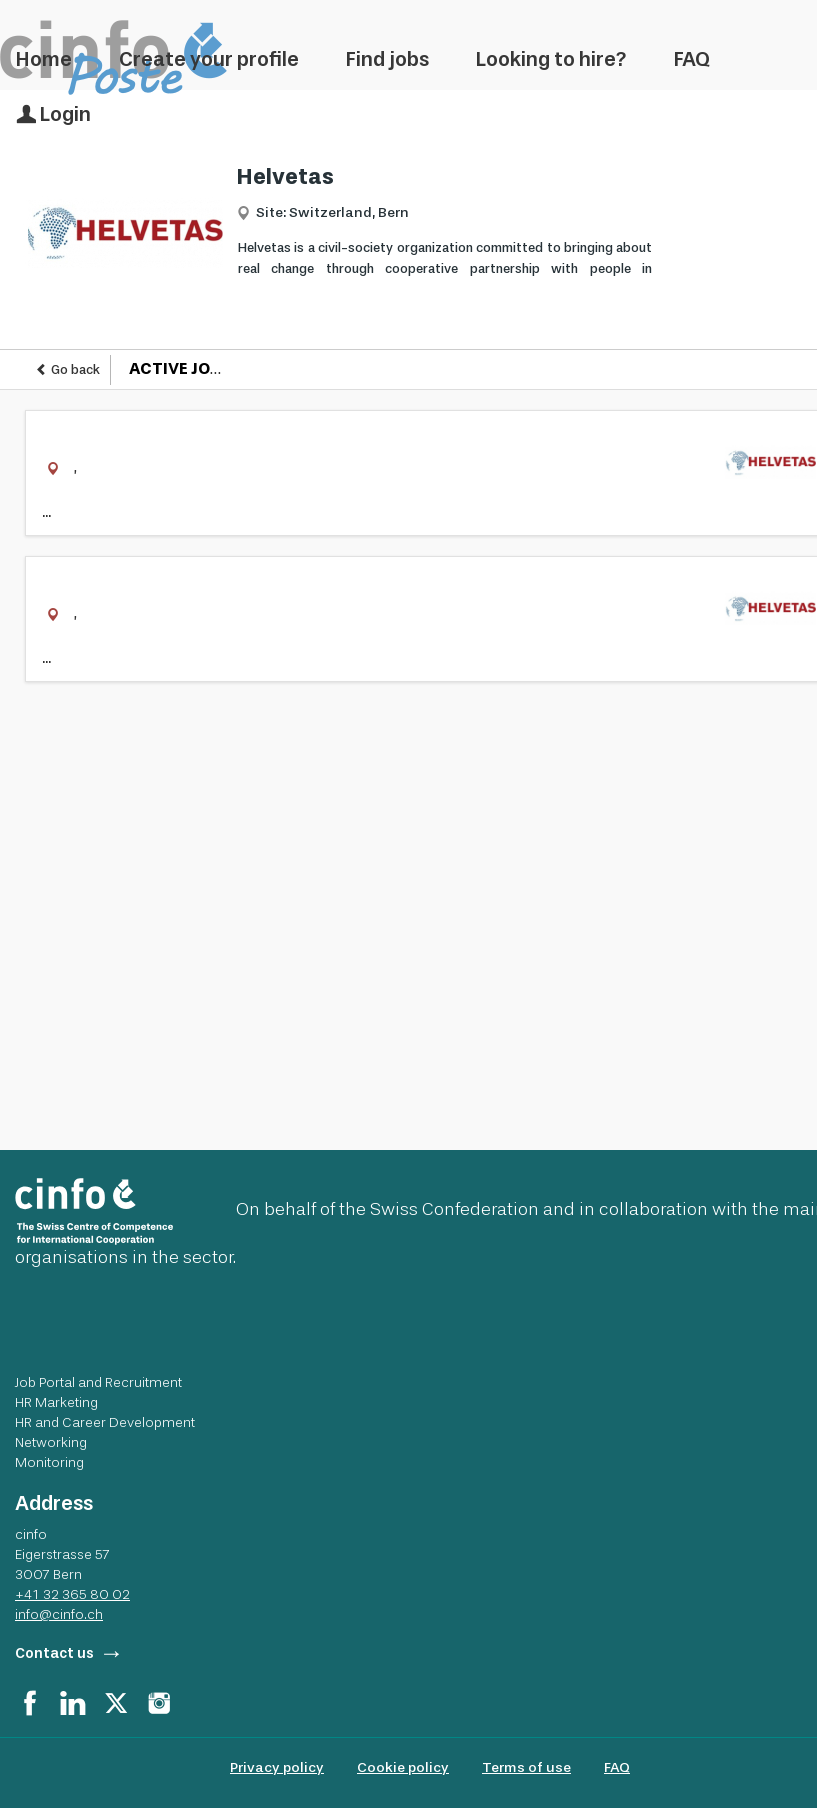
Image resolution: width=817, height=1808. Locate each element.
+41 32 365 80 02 (72, 1594)
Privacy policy (277, 1767)
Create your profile (209, 59)
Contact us (54, 1653)
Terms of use (526, 1767)
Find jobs (387, 59)
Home (44, 59)
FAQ (692, 59)
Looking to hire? (551, 59)
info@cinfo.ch (59, 1614)
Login (53, 114)
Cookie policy (403, 1767)
